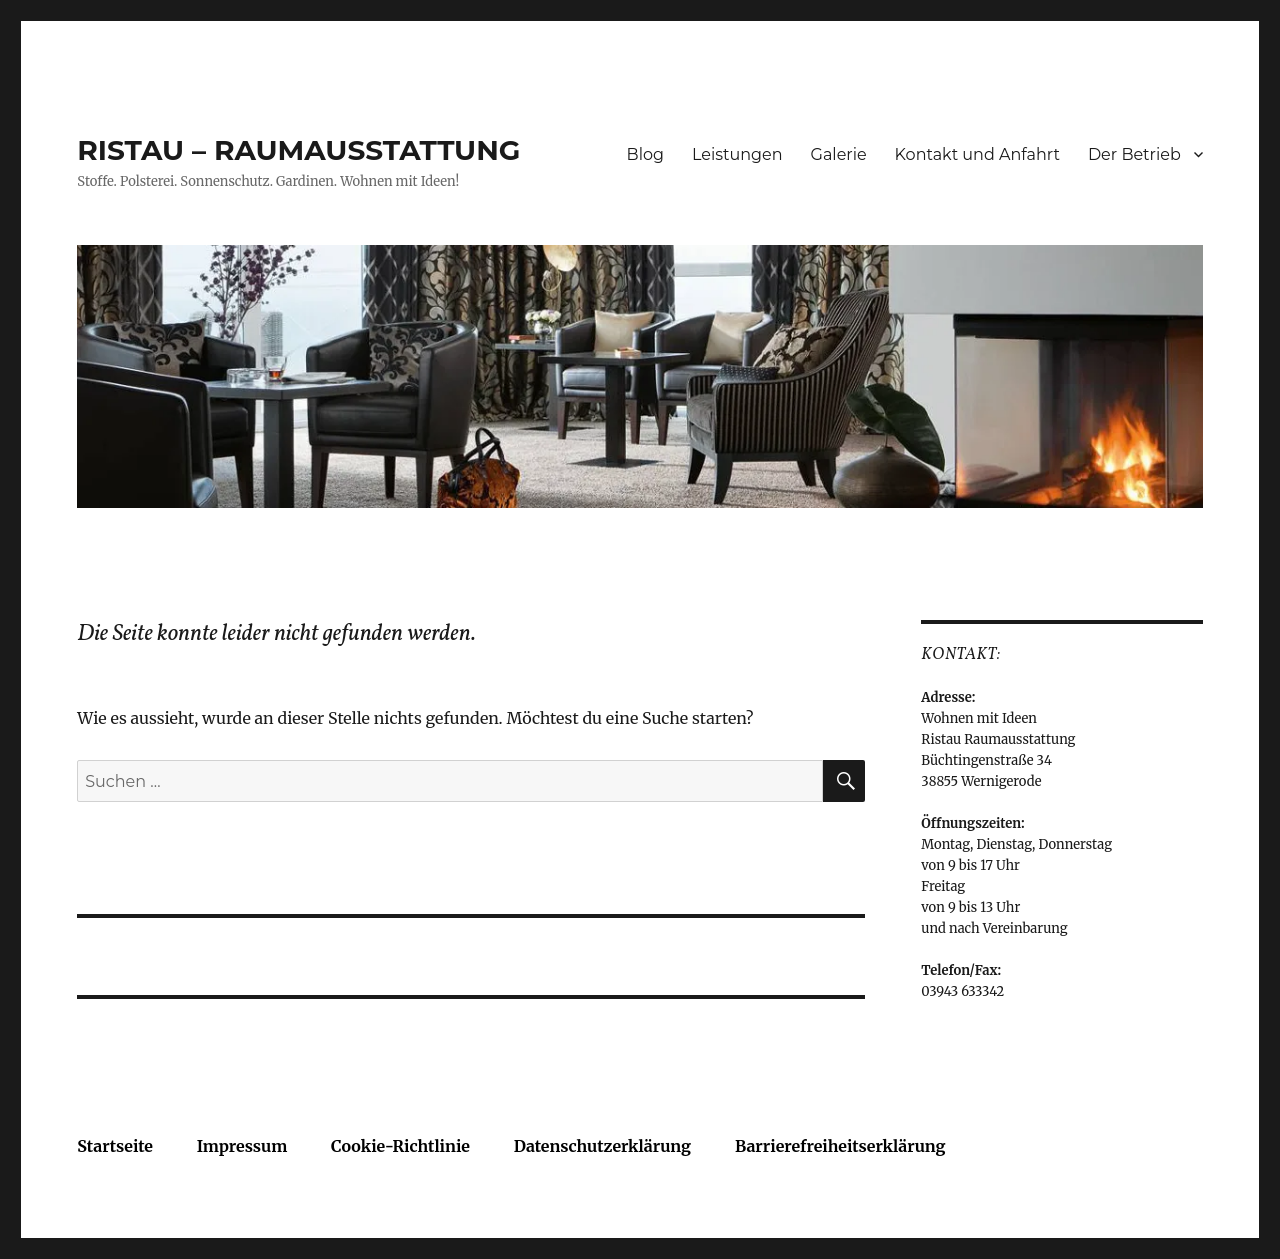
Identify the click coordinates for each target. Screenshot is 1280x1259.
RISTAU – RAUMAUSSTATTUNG (298, 150)
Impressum (242, 1146)
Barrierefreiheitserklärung (840, 1146)
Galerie (839, 154)
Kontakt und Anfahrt (977, 154)
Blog (645, 154)
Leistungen (737, 154)
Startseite (115, 1146)
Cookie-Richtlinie (400, 1146)
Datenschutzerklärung (602, 1146)
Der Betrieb (1134, 154)
